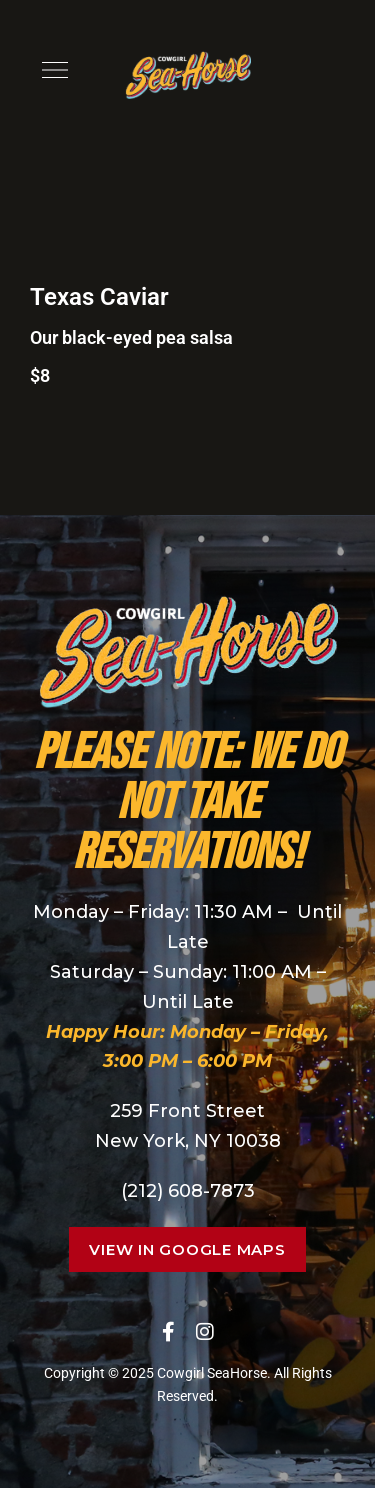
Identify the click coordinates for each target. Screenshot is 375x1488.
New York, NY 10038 (188, 1141)
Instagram (205, 1332)
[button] (187, 1249)
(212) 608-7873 (188, 1191)
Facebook (168, 1332)
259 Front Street (187, 1111)
